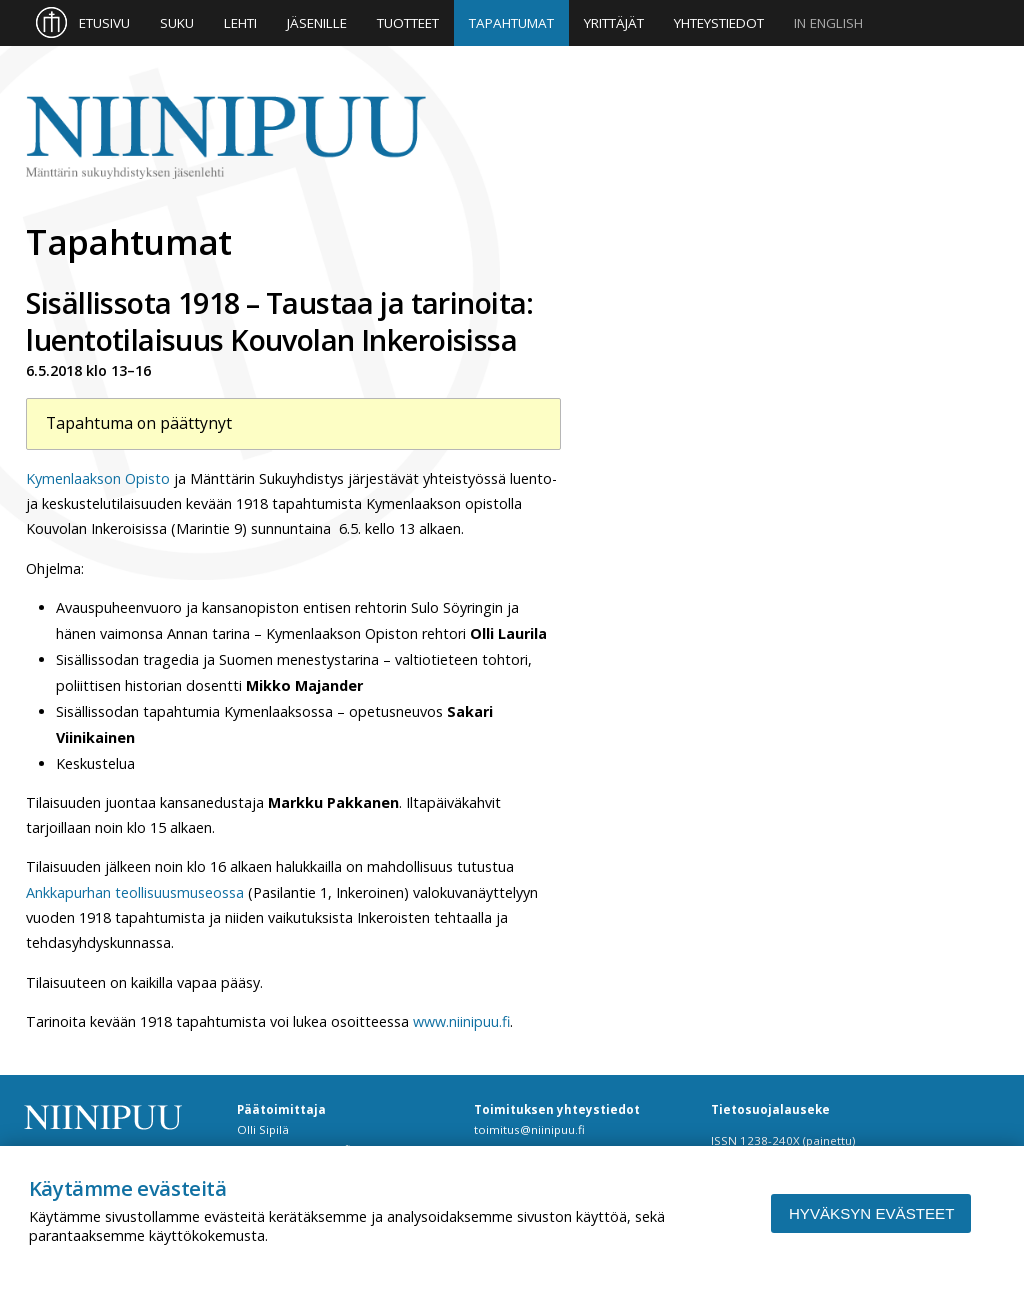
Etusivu (104, 23)
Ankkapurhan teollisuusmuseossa (135, 892)
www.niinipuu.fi (461, 1021)
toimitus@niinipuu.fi (529, 1129)
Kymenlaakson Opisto (98, 478)
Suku (177, 23)
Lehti (240, 23)
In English (828, 23)
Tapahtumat (511, 23)
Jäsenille (317, 23)
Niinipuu (226, 138)
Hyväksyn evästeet (871, 1213)
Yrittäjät (614, 23)
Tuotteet (408, 23)
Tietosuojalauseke (770, 1109)
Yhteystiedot (719, 23)
